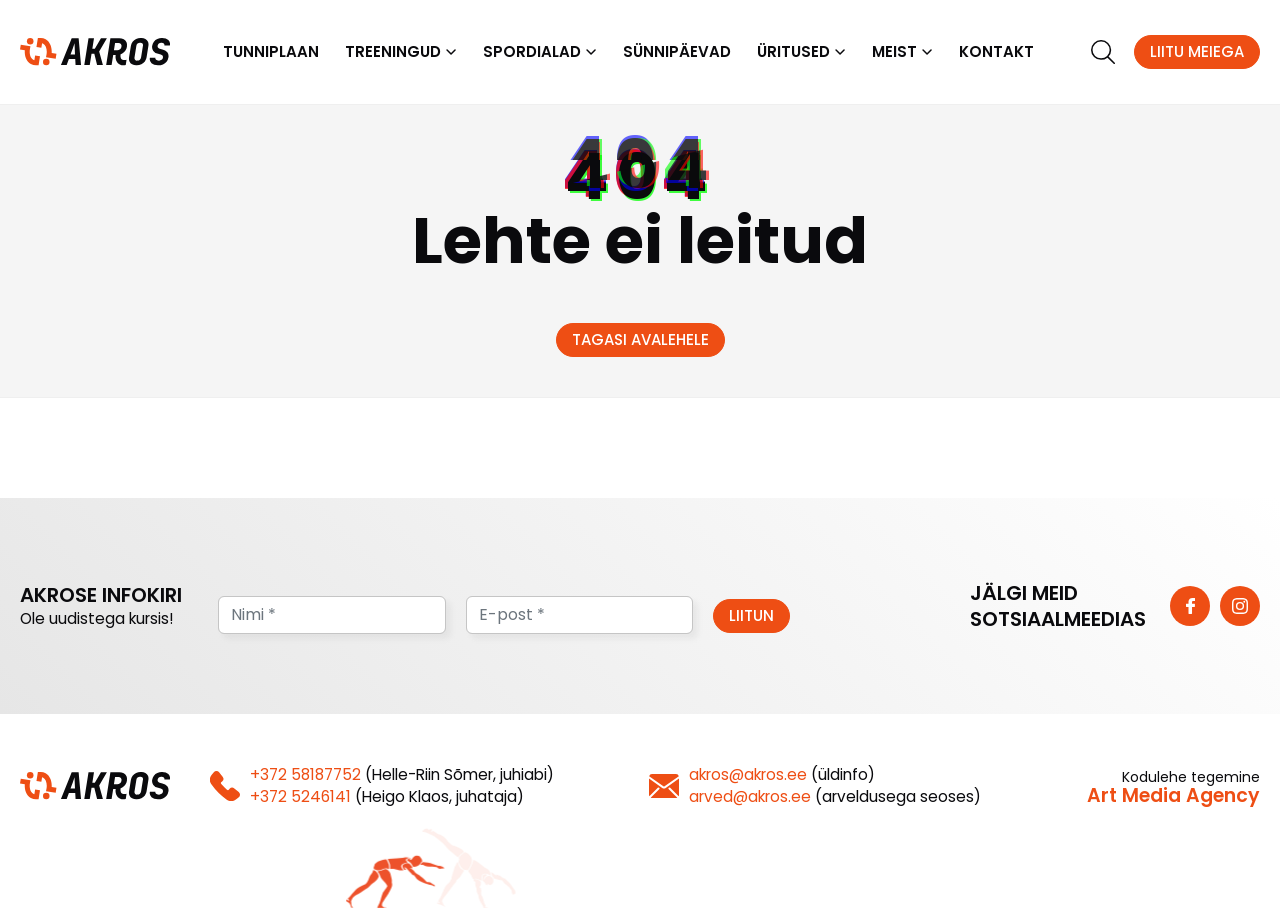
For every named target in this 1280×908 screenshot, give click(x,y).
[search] (1103, 52)
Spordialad (532, 51)
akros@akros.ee (748, 774)
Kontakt (996, 51)
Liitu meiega (1197, 51)
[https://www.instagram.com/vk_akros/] (1240, 606)
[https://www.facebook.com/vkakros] (1190, 606)
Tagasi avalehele (640, 339)
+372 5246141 (300, 796)
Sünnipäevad (677, 51)
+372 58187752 (305, 774)
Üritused (793, 51)
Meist (894, 51)
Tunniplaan (271, 51)
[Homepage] (95, 50)
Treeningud (393, 51)
